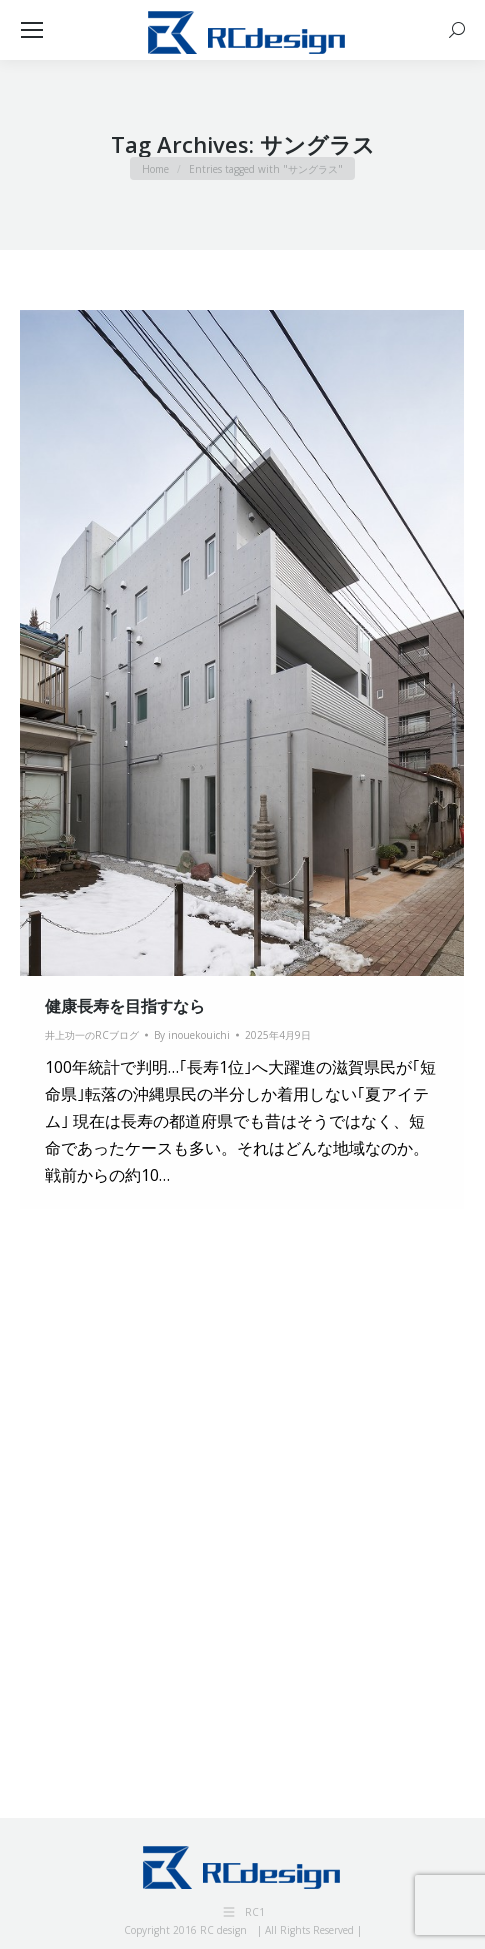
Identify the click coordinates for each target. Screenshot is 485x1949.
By (192, 1035)
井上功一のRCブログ (92, 1035)
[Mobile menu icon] (32, 30)
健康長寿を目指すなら (125, 1006)
